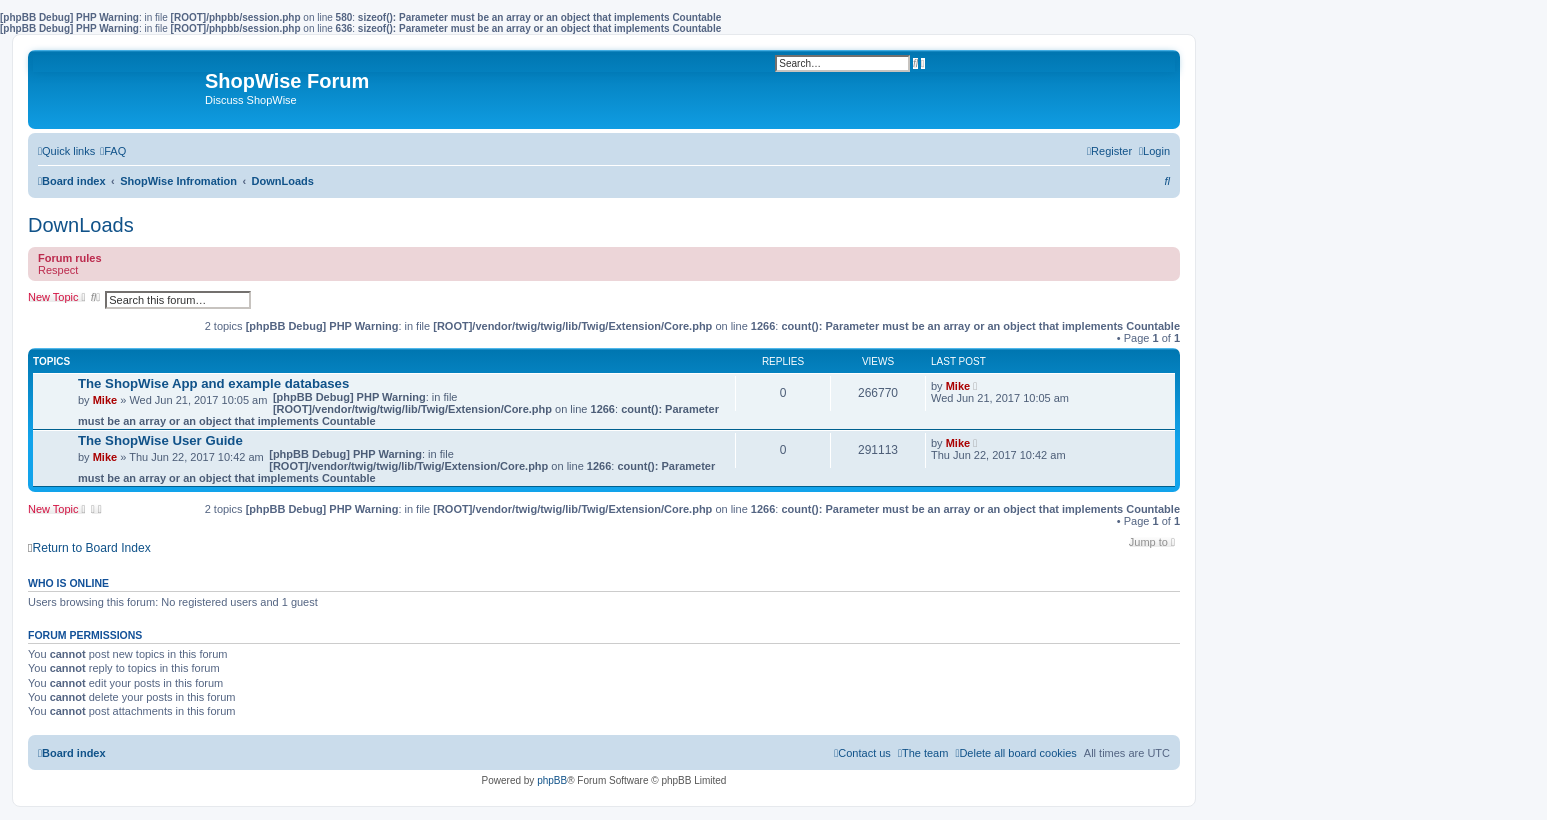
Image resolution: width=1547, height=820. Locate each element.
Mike (105, 400)
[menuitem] (113, 151)
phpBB (552, 780)
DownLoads (81, 225)
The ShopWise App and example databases (213, 383)
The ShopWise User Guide (160, 440)
